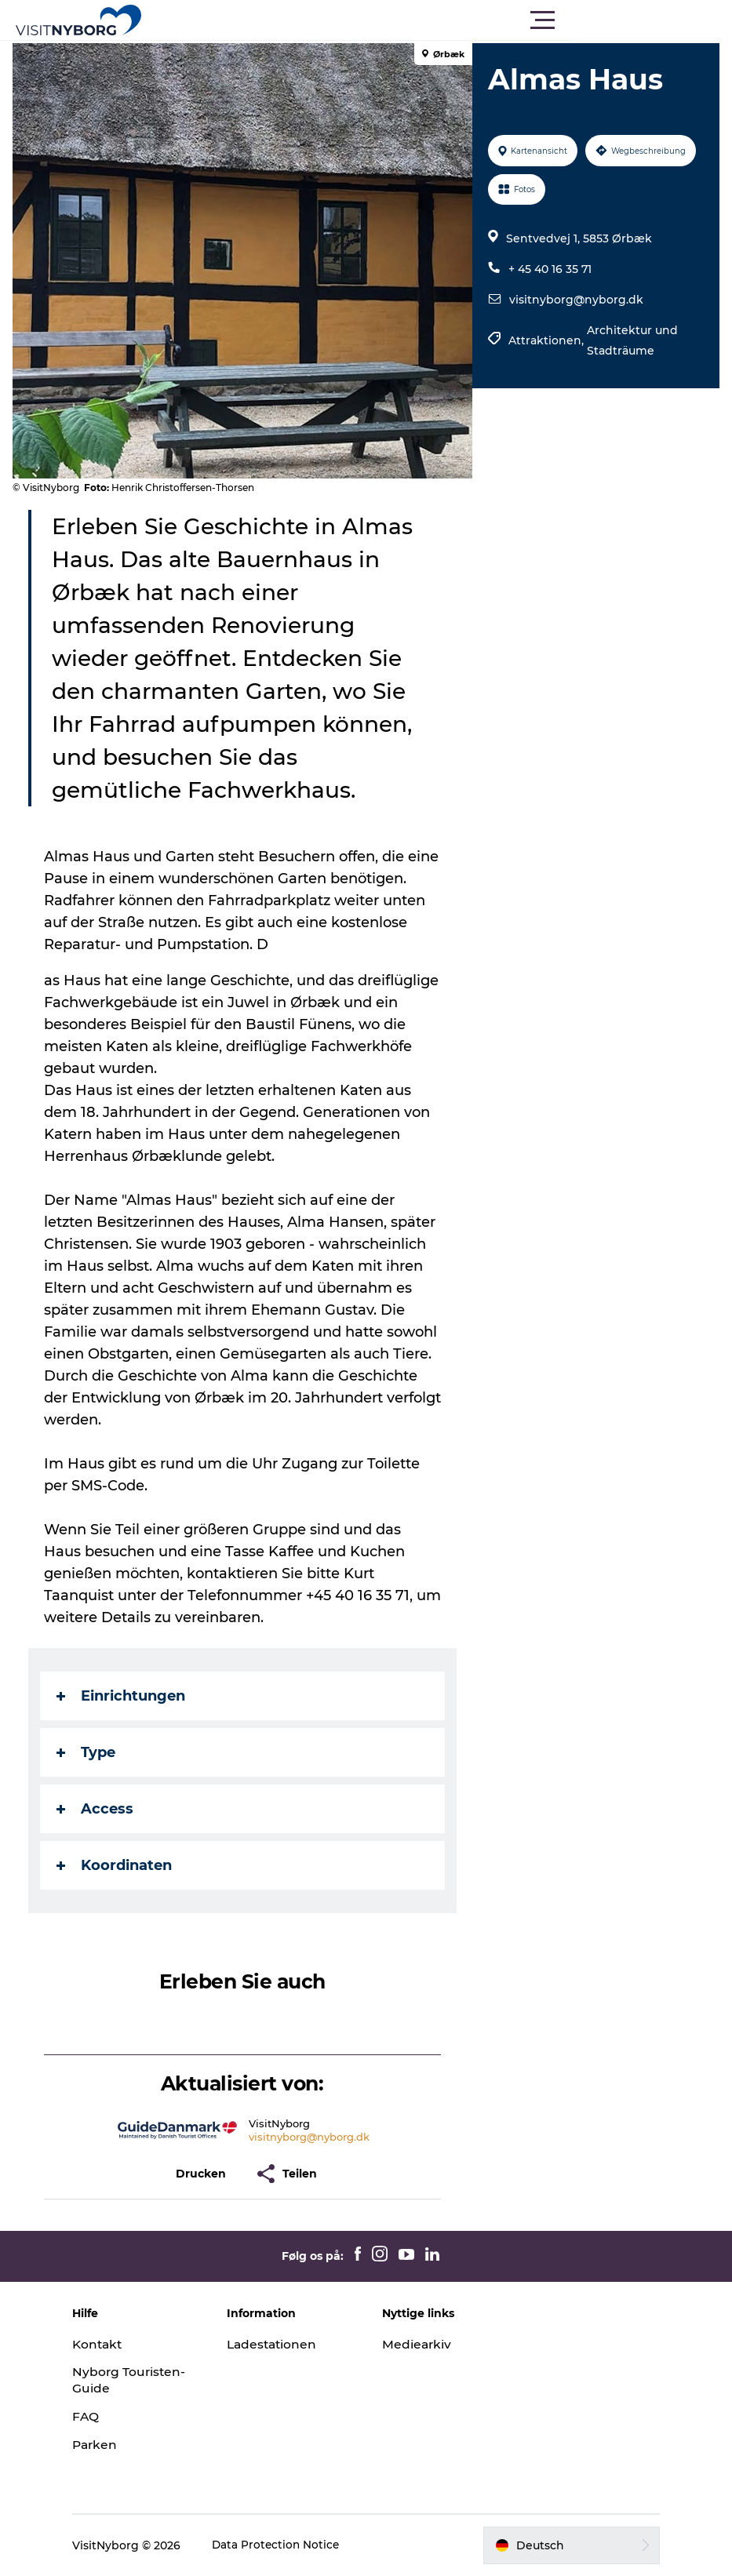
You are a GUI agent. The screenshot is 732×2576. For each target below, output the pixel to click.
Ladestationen (282, 2344)
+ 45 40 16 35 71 (548, 269)
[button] (436, 20)
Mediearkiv (417, 2344)
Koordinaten (117, 1865)
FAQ (102, 2416)
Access (98, 1808)
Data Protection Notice (293, 2545)
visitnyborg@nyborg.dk (575, 300)
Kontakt (115, 2344)
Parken (112, 2444)
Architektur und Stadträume (630, 340)
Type (89, 1752)
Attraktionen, (546, 340)
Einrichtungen (124, 1696)
